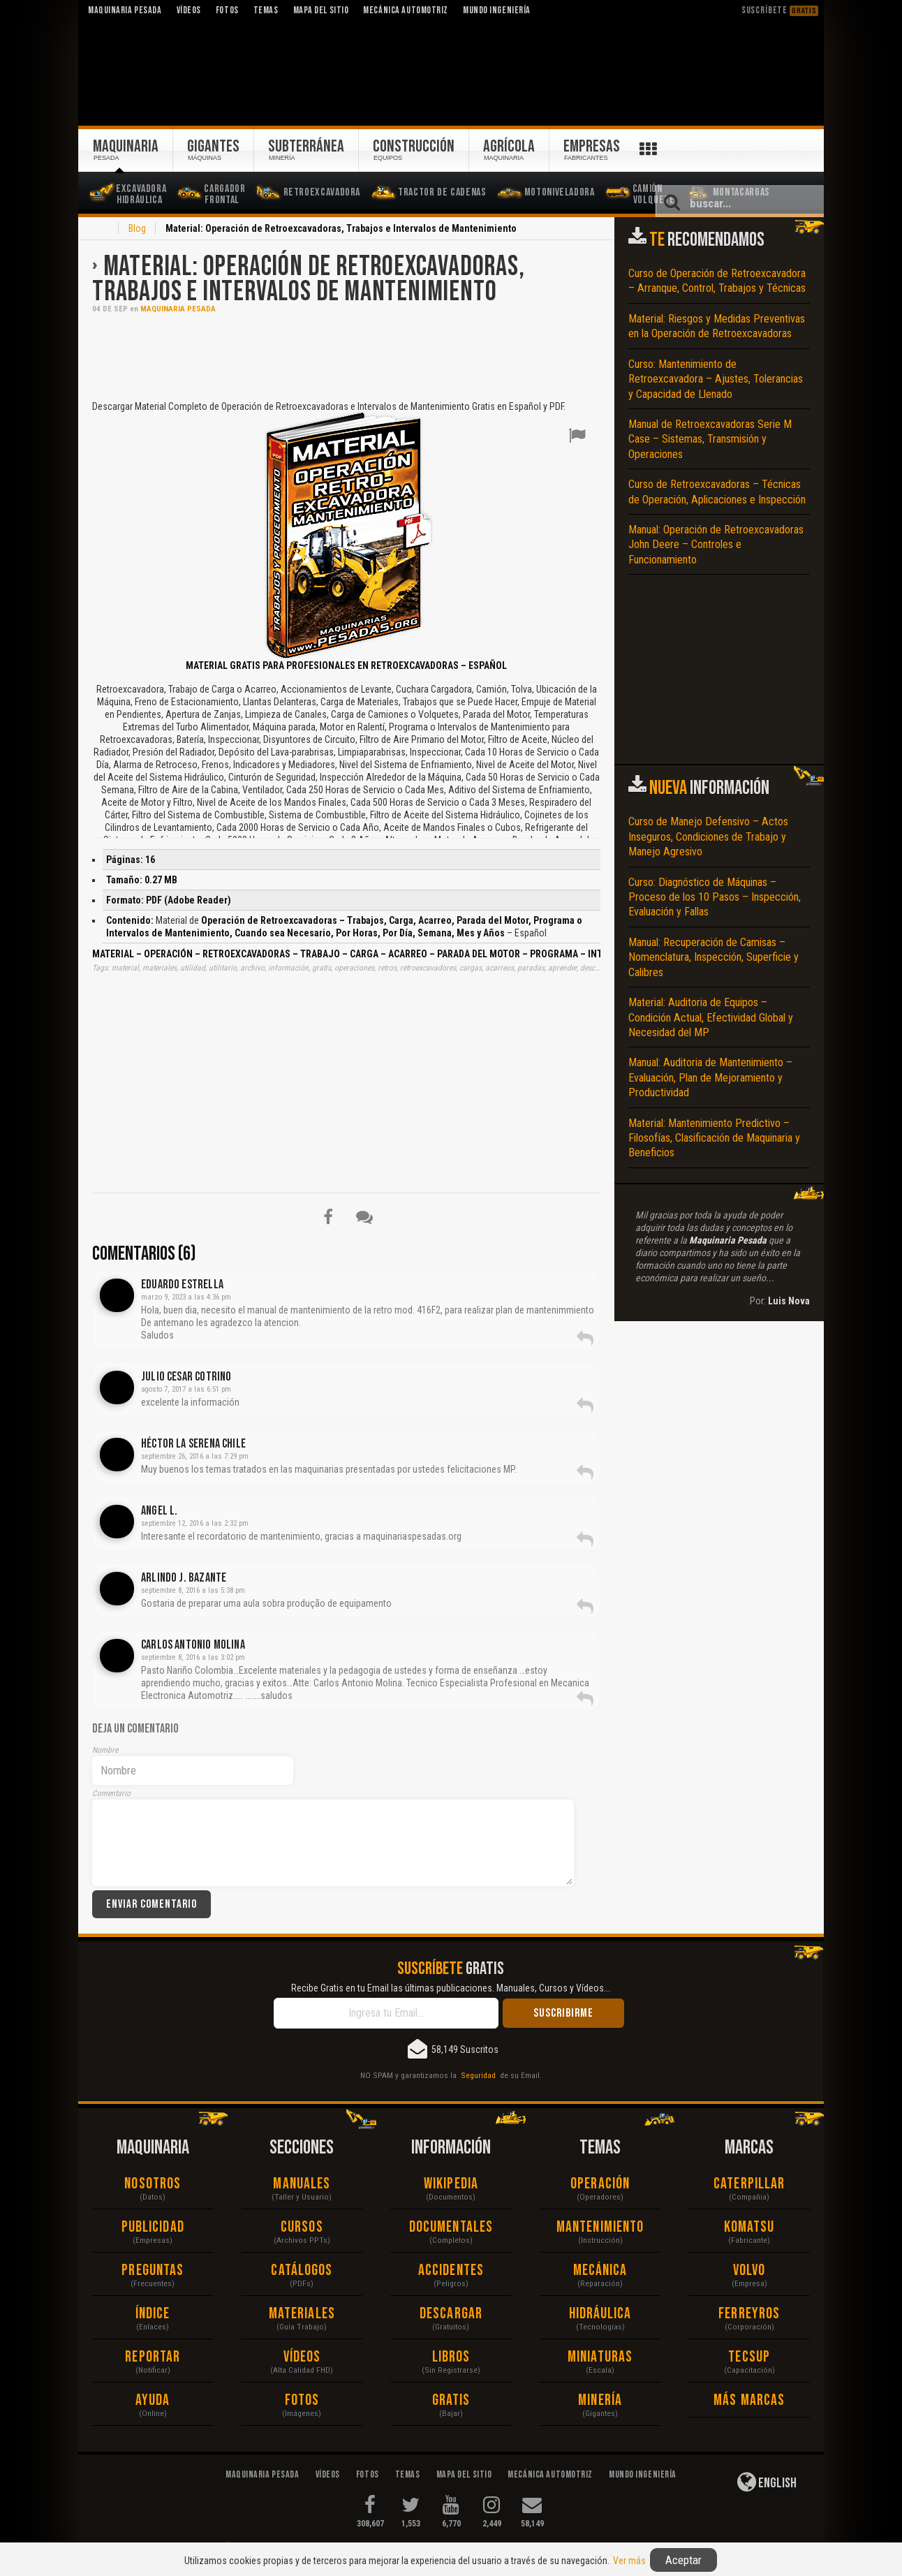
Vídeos (302, 2357)
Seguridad (478, 2075)
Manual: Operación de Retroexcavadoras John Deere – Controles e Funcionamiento (716, 544)
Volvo (749, 2270)
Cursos (302, 2227)
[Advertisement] (346, 355)
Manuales (301, 2183)
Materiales (302, 2313)
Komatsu (749, 2227)
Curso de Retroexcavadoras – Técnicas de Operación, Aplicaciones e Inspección (717, 492)
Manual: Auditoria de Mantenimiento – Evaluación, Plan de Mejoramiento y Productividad (710, 1077)
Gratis (451, 2400)
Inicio (100, 229)
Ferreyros (749, 2313)
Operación (600, 2183)
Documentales (451, 2227)
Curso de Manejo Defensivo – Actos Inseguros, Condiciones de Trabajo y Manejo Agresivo (708, 836)
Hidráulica (600, 2313)
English (767, 2482)
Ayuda (152, 2400)
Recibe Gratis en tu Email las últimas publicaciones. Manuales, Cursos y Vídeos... (450, 1988)
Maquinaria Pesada (178, 309)
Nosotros (152, 2183)
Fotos (302, 2400)
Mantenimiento (600, 2227)
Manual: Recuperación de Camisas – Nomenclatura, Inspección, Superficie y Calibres (713, 957)
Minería (600, 2400)
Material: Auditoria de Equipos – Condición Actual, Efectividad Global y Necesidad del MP (710, 1017)
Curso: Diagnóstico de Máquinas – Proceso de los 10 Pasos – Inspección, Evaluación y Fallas (714, 897)
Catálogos (301, 2270)
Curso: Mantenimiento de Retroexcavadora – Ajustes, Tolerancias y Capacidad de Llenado (715, 379)
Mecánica (600, 2270)
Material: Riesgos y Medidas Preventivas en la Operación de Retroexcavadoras (716, 326)
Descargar (451, 2313)
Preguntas (152, 2270)
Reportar (152, 2357)
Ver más (629, 2560)
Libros (451, 2357)
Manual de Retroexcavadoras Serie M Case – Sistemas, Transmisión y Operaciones (710, 439)
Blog (137, 228)
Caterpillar (749, 2183)
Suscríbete (779, 10)
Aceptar (683, 2560)
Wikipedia (451, 2183)
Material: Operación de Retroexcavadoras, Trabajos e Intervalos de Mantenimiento (308, 279)
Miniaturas (600, 2357)
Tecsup (749, 2357)
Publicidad (152, 2227)
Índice (152, 2313)
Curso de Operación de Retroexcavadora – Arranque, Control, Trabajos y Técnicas (717, 281)
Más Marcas (749, 2400)
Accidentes (451, 2270)
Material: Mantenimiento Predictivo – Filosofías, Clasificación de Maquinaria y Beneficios (714, 1138)
